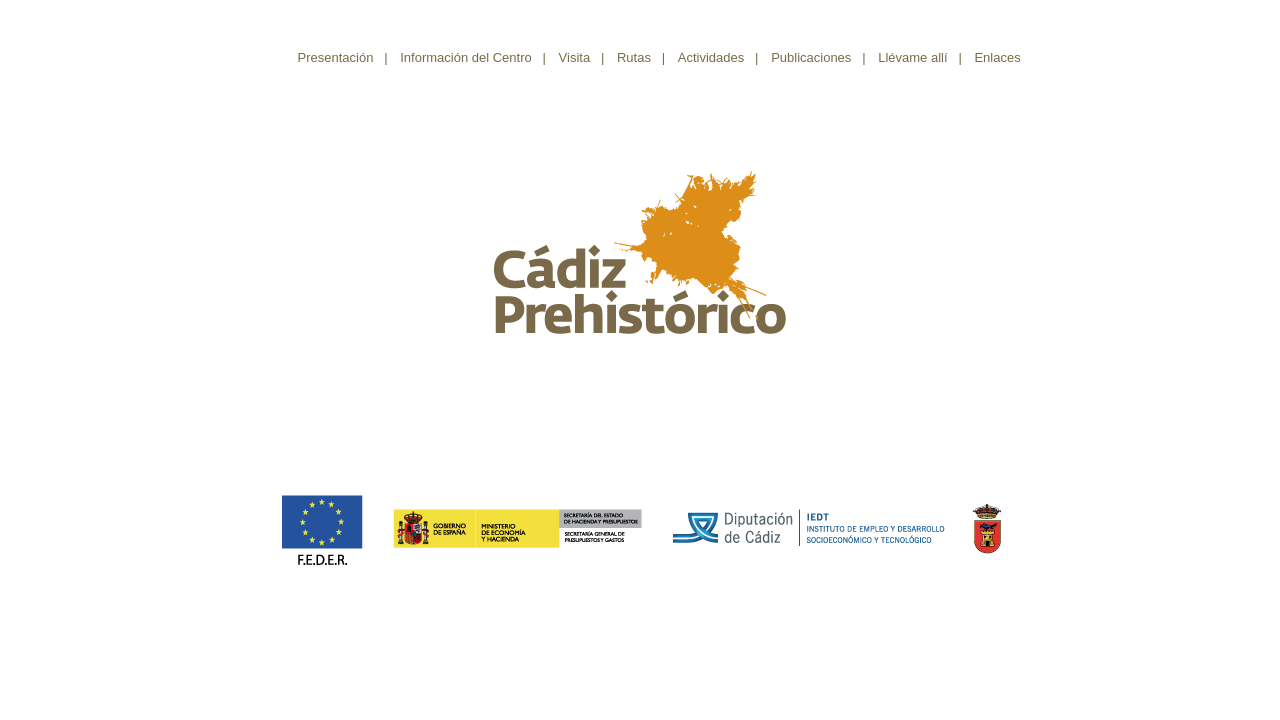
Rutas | (641, 57)
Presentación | (343, 57)
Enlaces (1002, 57)
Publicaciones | (818, 57)
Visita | (582, 57)
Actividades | (718, 57)
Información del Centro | (473, 57)
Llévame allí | (920, 57)
